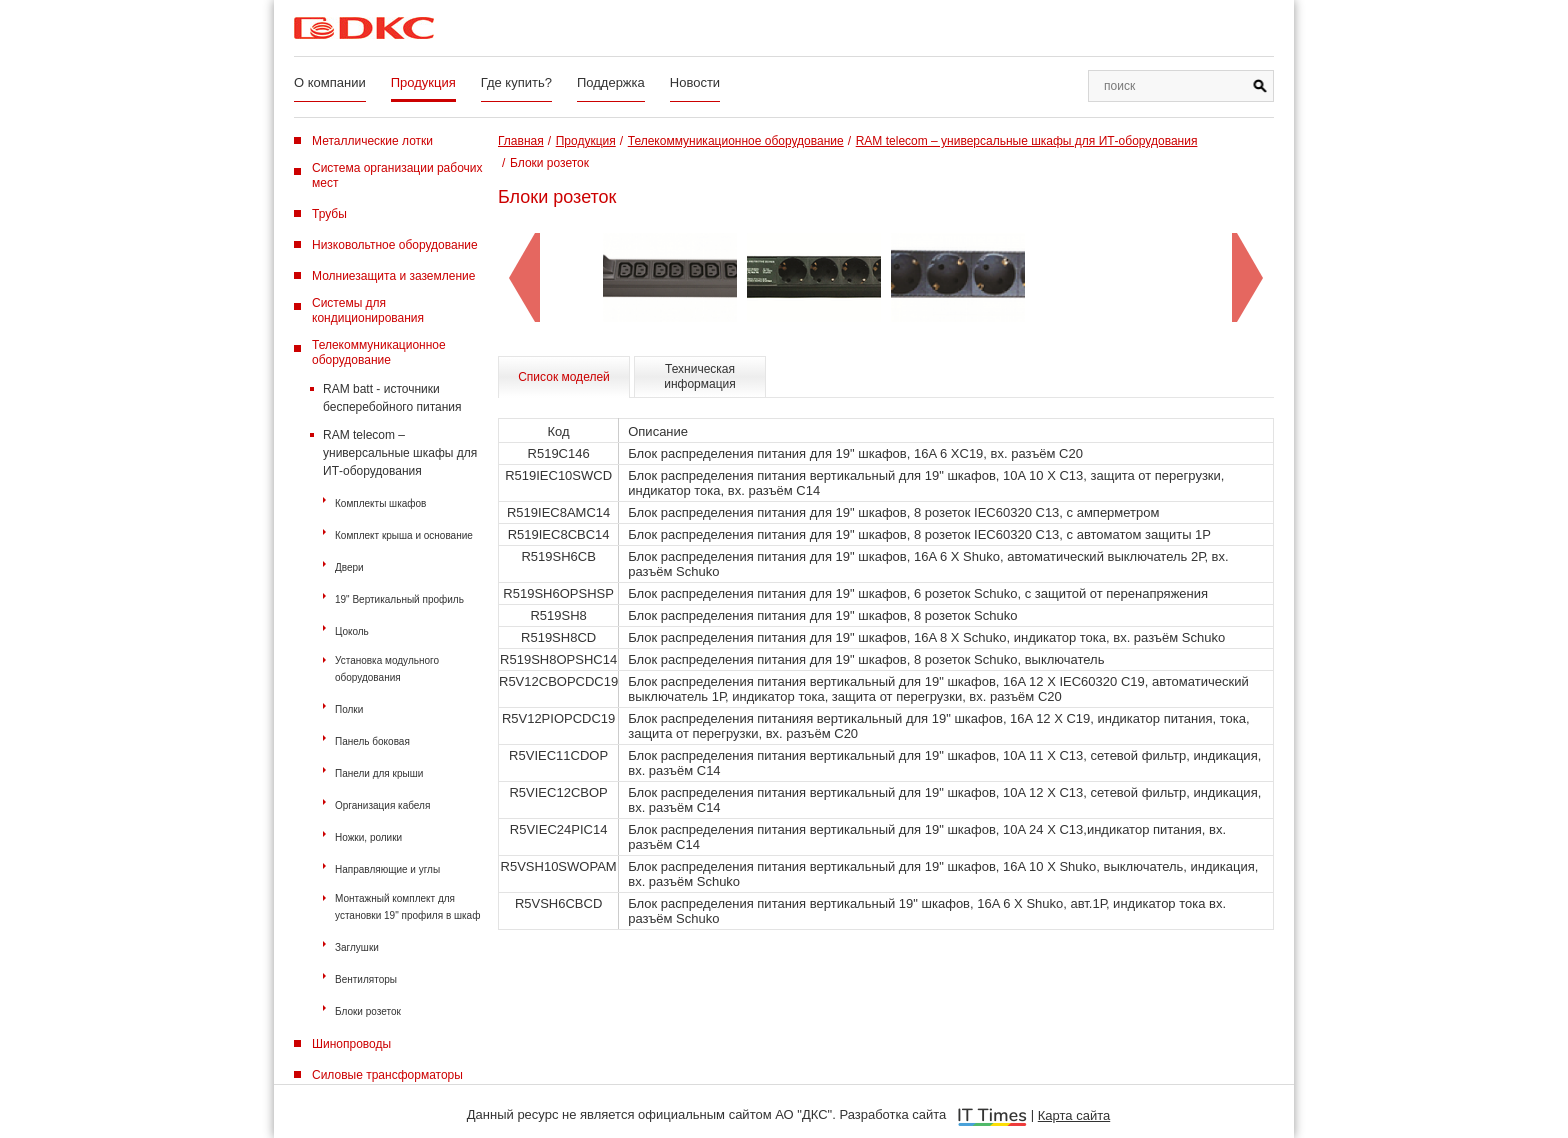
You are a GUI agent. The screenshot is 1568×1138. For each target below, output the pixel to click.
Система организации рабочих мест (397, 175)
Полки (349, 709)
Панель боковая (372, 741)
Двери (349, 567)
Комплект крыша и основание (404, 535)
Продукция (423, 82)
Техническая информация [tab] (700, 376)
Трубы (329, 214)
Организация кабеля (382, 805)
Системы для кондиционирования (368, 310)
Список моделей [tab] (564, 377)
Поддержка (611, 82)
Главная (521, 141)
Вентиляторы (366, 979)
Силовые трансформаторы (387, 1075)
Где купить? (516, 82)
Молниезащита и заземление (393, 276)
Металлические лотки (372, 141)
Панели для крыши (379, 773)
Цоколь (352, 631)
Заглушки (357, 947)
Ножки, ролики (368, 837)
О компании (330, 82)
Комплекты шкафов (380, 503)
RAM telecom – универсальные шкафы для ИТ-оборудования (400, 453)
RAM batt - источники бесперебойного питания (392, 398)
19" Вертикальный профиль (399, 599)
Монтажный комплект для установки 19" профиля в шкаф (407, 907)
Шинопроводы (351, 1044)
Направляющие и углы (387, 869)
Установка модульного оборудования (387, 669)
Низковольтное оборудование (395, 245)
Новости (695, 82)
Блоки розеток (368, 1011)
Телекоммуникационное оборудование (379, 352)
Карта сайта (1074, 1115)
